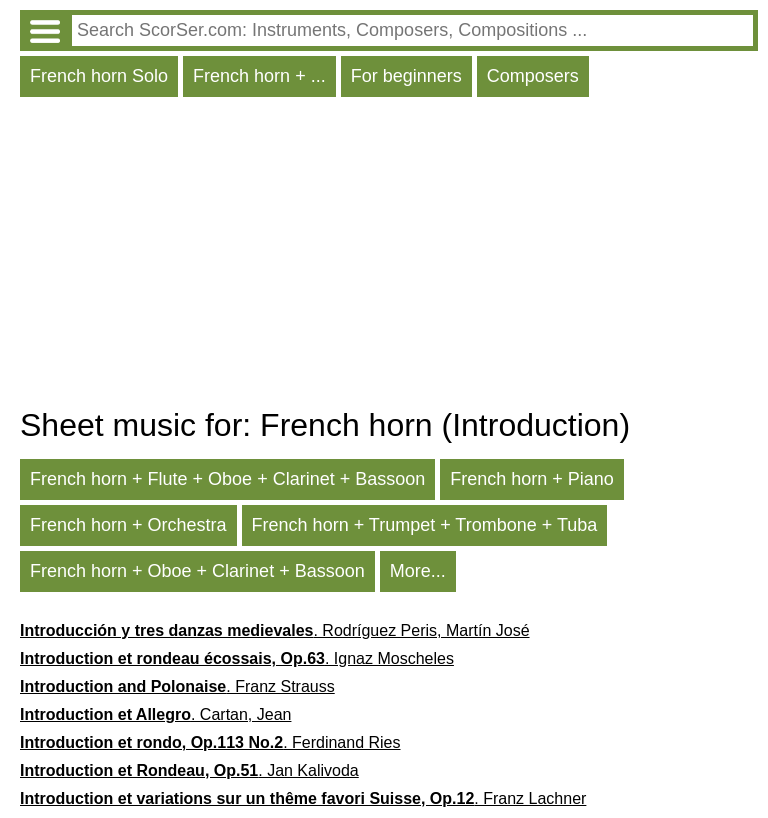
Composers (533, 76)
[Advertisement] (389, 257)
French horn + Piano (532, 479)
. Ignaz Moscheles (237, 658)
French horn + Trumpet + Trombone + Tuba (425, 525)
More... (418, 571)
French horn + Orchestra (128, 525)
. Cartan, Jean (155, 714)
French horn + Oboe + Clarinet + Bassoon (197, 571)
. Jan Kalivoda (189, 770)
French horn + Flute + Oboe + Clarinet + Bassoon (227, 479)
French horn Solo (99, 76)
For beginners (406, 76)
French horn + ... (259, 76)
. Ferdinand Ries (210, 742)
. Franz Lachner (303, 798)
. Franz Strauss (177, 686)
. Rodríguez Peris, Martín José (275, 630)
